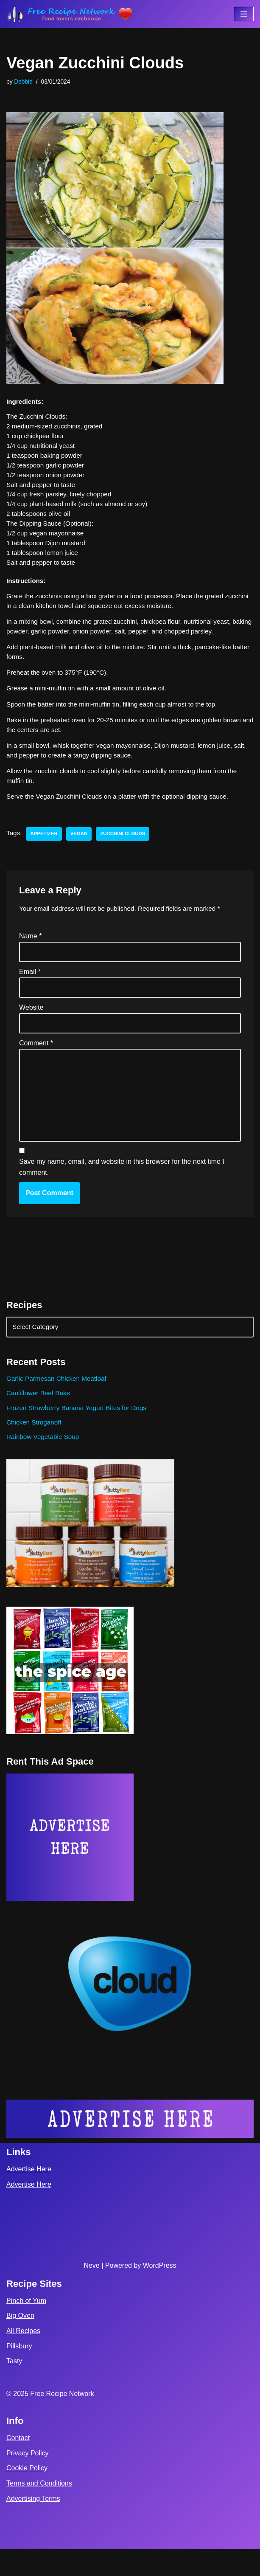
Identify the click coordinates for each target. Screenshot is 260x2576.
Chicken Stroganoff (35, 1448)
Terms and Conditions (39, 2510)
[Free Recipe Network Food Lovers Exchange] (70, 14)
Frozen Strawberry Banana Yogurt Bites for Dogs (79, 1433)
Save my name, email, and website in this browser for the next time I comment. (121, 1191)
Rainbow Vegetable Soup (44, 1463)
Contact (18, 2465)
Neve (91, 2292)
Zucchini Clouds (126, 851)
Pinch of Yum (26, 2327)
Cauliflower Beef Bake (39, 1418)
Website (31, 1026)
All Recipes (23, 2358)
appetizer (45, 851)
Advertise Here (28, 2196)
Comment (36, 1062)
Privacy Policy (27, 2480)
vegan (82, 851)
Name (30, 953)
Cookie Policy (27, 2495)
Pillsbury (19, 2372)
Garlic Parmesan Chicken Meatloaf (58, 1403)
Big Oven (20, 2342)
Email (30, 990)
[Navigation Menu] (244, 14)
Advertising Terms (33, 2525)
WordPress (159, 2292)
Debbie (24, 82)
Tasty (14, 2388)
